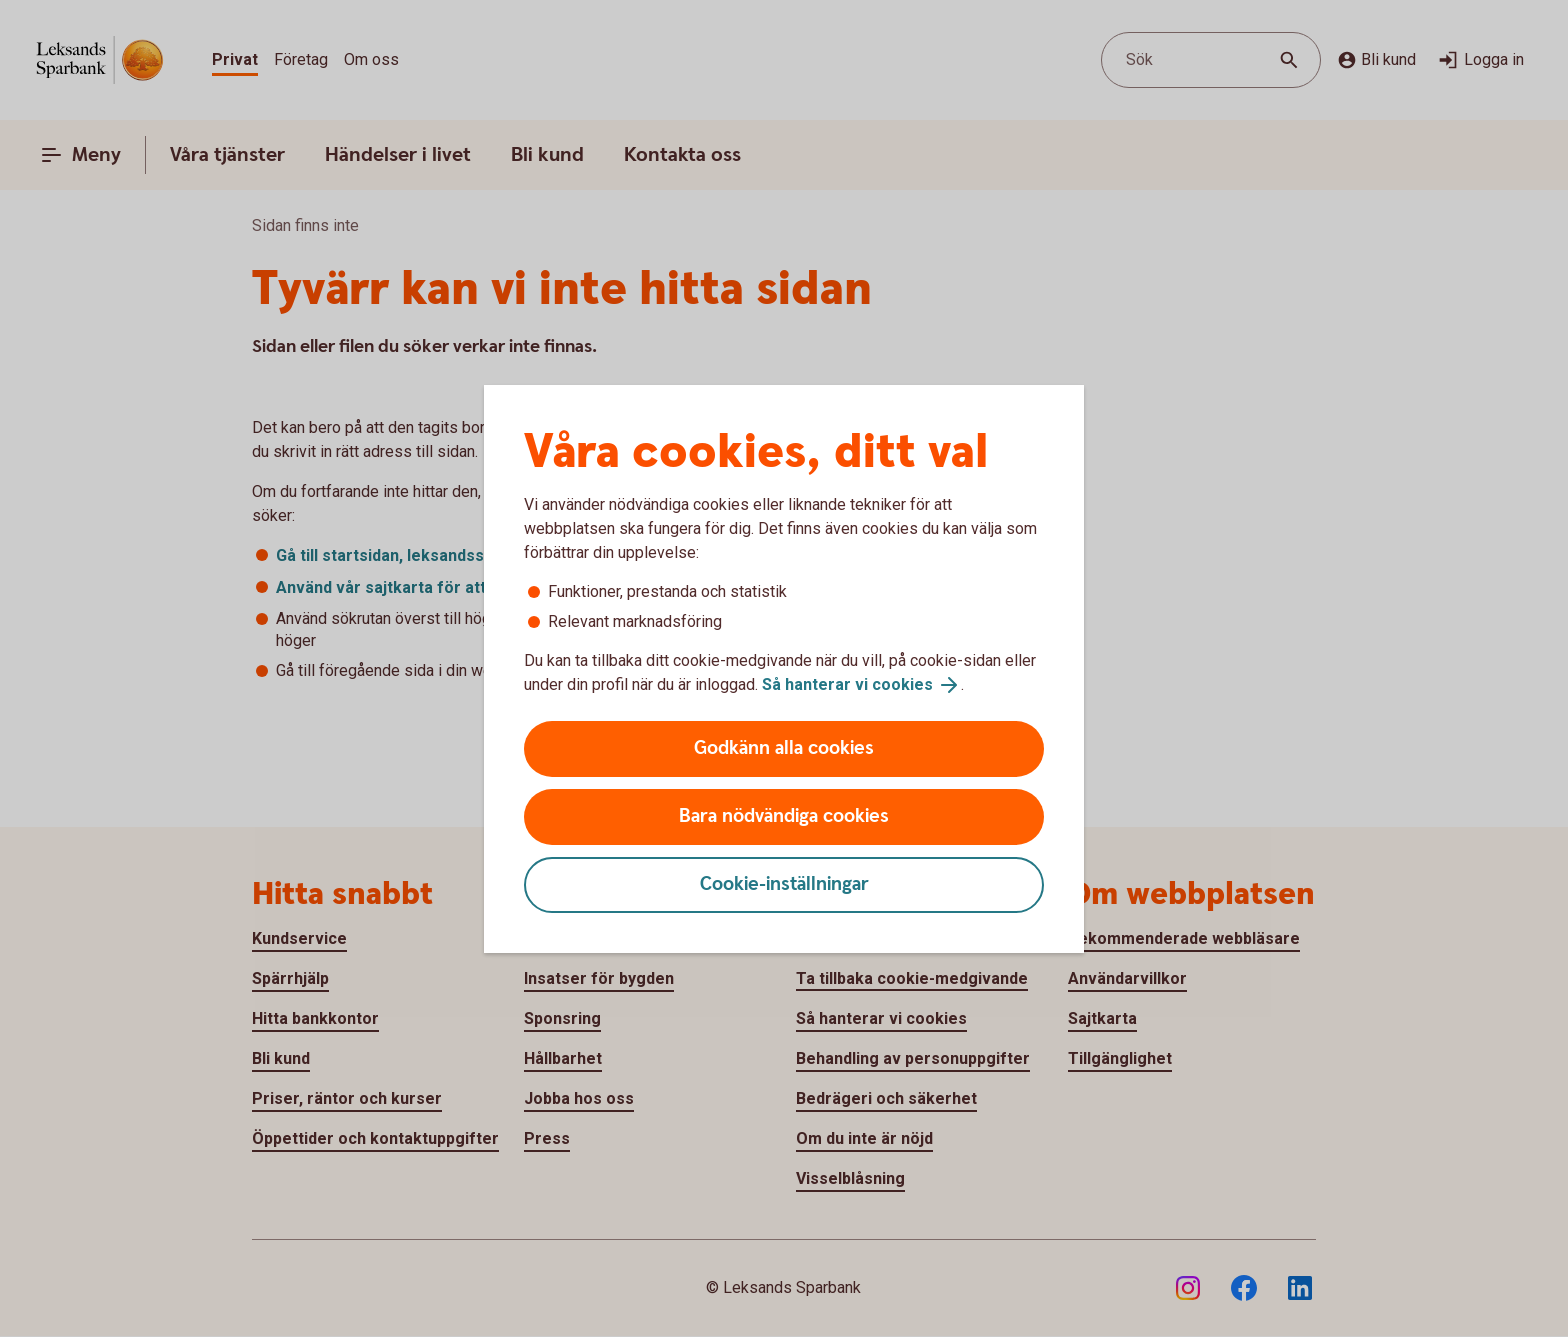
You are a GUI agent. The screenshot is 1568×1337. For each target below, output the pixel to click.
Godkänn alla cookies (784, 748)
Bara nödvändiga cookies (784, 816)
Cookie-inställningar (784, 884)
